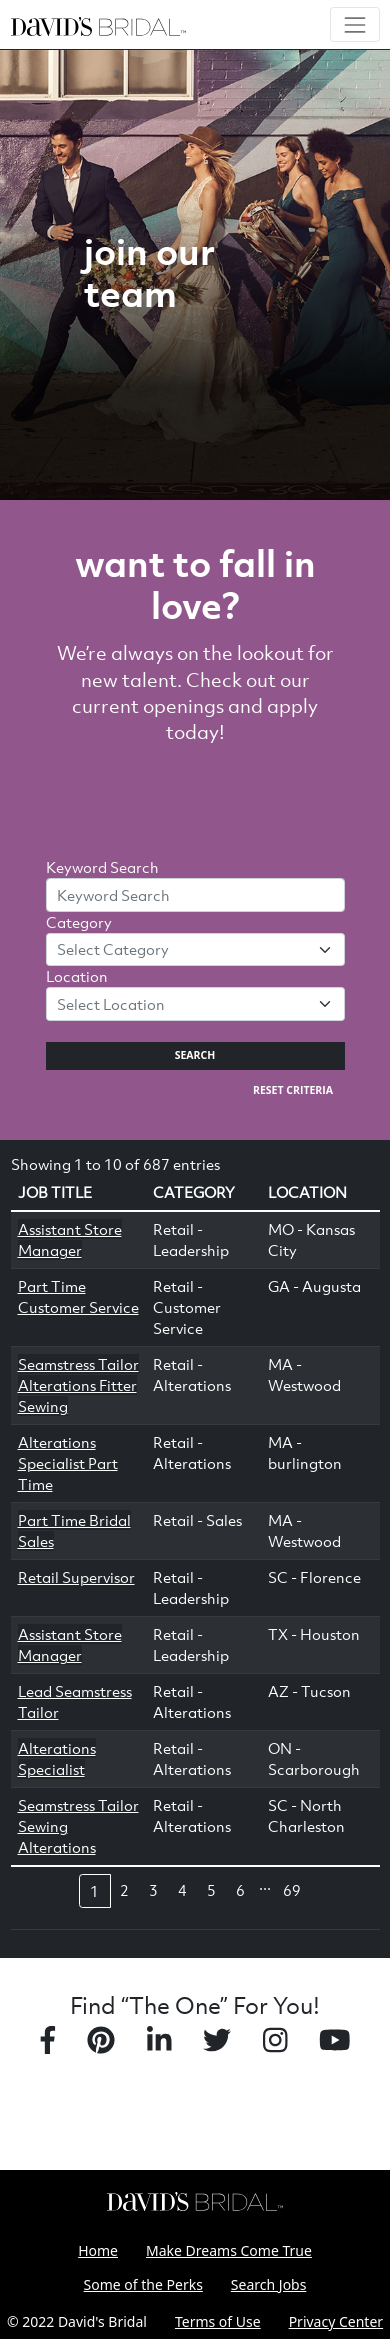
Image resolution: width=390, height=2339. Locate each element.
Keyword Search (102, 867)
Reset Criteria (293, 1090)
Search (195, 1055)
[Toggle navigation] (354, 24)
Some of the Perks (143, 2284)
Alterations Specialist (57, 1758)
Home (98, 2250)
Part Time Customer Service (78, 1296)
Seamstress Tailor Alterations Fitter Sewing (78, 1385)
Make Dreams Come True (229, 2250)
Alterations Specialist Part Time (68, 1463)
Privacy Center (336, 2321)
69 (292, 1890)
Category (79, 922)
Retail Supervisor (76, 1577)
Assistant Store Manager (70, 1239)
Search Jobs (269, 2284)
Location (77, 976)
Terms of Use (218, 2321)
